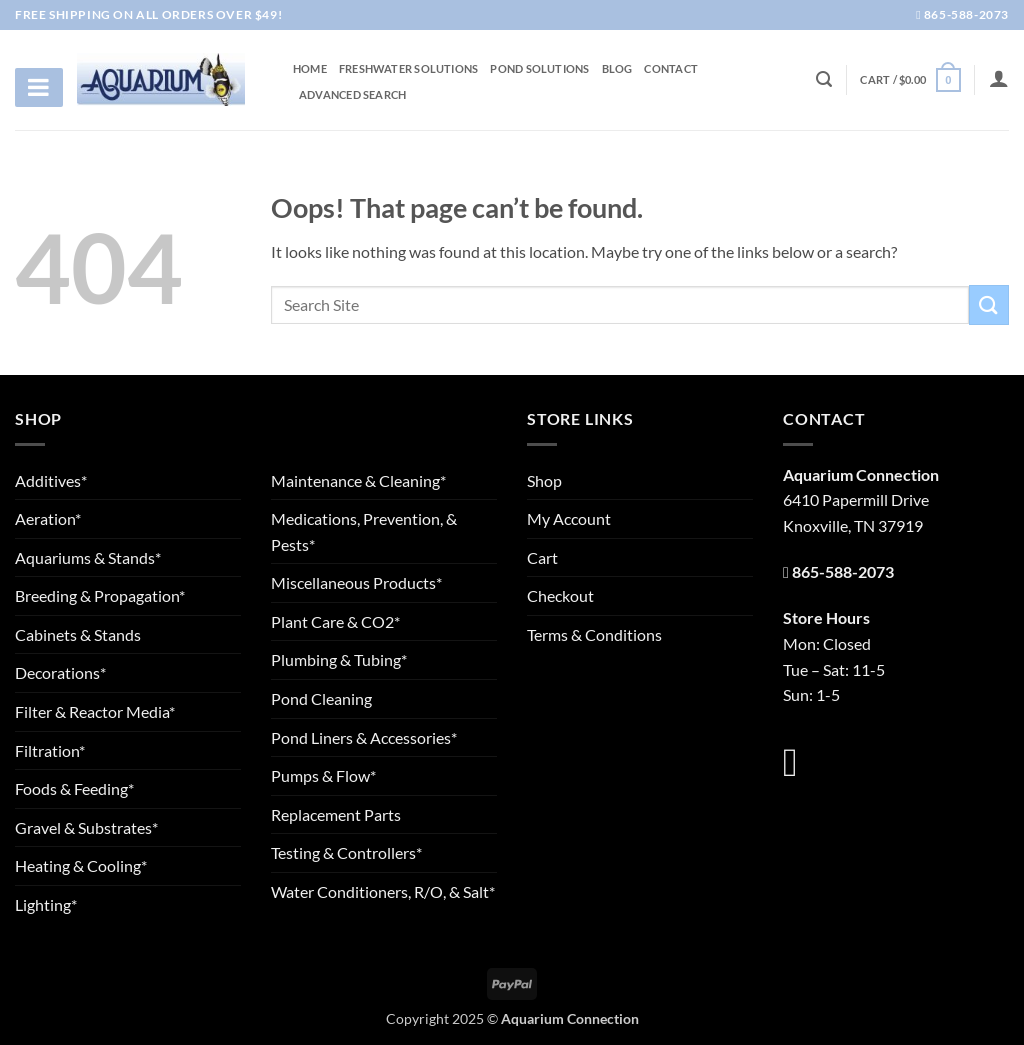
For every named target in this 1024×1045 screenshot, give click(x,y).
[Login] (999, 78)
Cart (542, 557)
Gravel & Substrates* (86, 827)
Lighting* (46, 904)
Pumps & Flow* (323, 775)
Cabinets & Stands (78, 634)
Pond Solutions (539, 69)
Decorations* (60, 672)
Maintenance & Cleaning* (358, 480)
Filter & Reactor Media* (95, 711)
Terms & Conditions (594, 634)
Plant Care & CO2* (335, 621)
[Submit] (989, 304)
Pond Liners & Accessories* (364, 737)
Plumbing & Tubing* (339, 659)
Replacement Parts (336, 814)
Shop (544, 480)
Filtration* (50, 750)
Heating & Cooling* (81, 865)
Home (310, 69)
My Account (569, 518)
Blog (617, 69)
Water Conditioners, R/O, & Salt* (383, 891)
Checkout (560, 595)
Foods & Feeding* (74, 788)
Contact (671, 69)
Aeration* (48, 518)
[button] (910, 79)
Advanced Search (352, 95)
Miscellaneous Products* (356, 582)
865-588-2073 (962, 14)
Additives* (51, 480)
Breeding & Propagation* (100, 595)
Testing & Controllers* (346, 852)
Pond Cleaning (321, 698)
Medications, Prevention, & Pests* (364, 531)
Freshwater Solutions (408, 69)
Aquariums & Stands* (88, 557)
